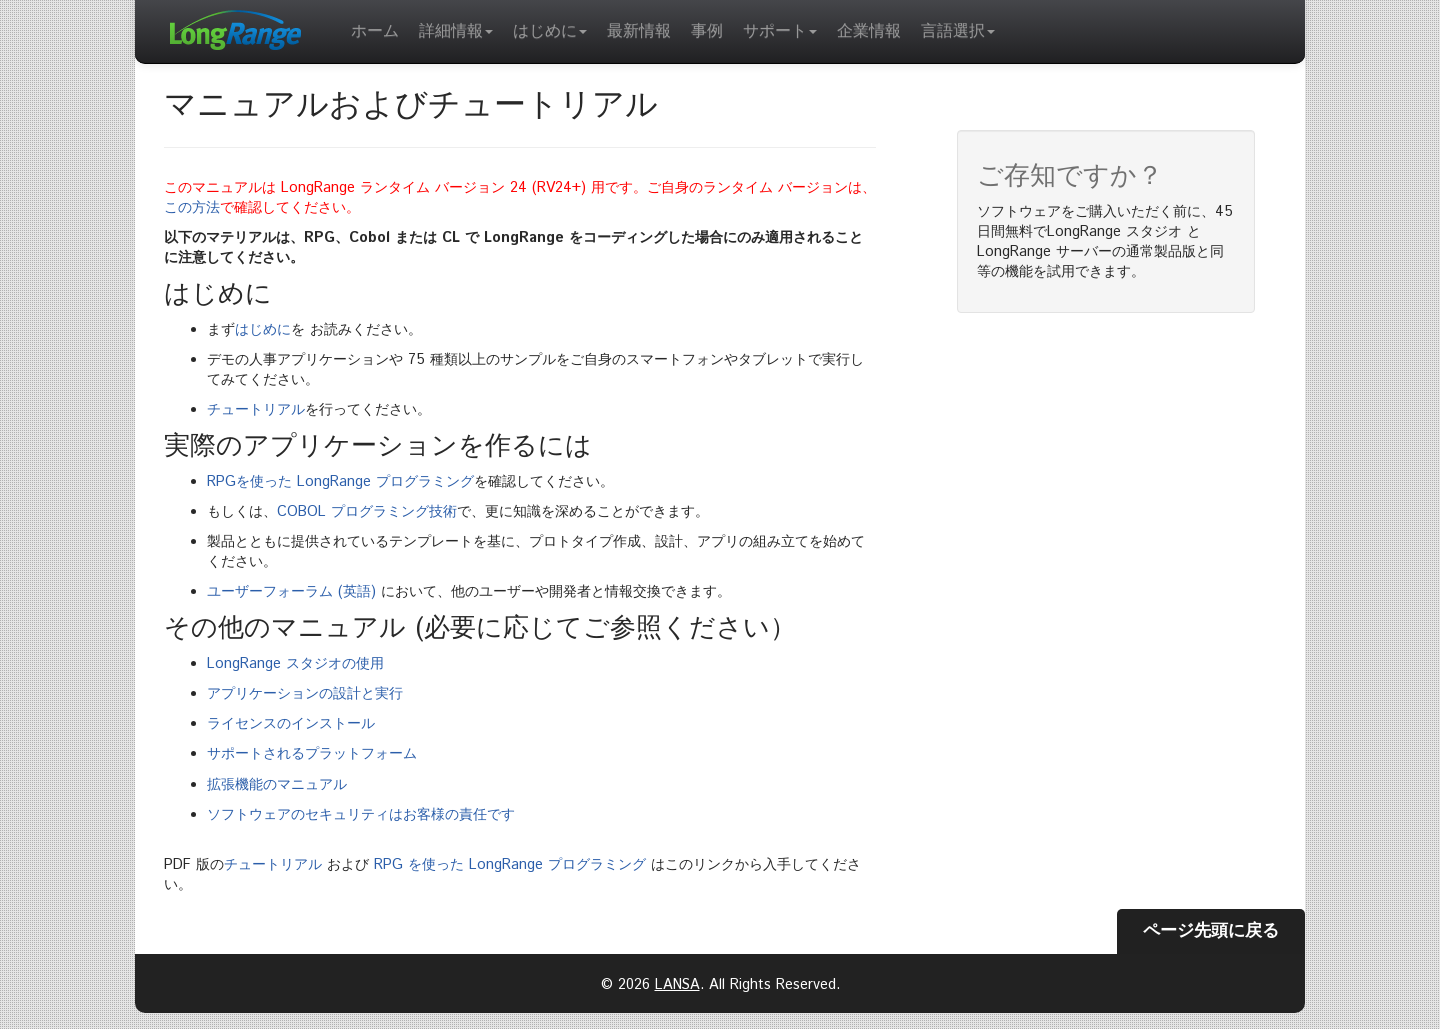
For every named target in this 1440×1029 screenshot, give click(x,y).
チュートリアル (256, 410)
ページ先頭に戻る (1211, 931)
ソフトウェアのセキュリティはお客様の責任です (361, 815)
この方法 (192, 208)
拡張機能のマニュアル (277, 785)
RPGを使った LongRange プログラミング (340, 482)
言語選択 (958, 31)
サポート (780, 31)
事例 (707, 31)
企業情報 (869, 31)
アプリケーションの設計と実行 (305, 694)
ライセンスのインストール (291, 724)
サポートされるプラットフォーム (312, 754)
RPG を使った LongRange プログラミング (510, 865)
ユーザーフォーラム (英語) (291, 592)
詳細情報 (456, 31)
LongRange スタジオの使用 (295, 664)
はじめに (550, 31)
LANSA (677, 985)
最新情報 (639, 31)
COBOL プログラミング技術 (367, 512)
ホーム (375, 31)
